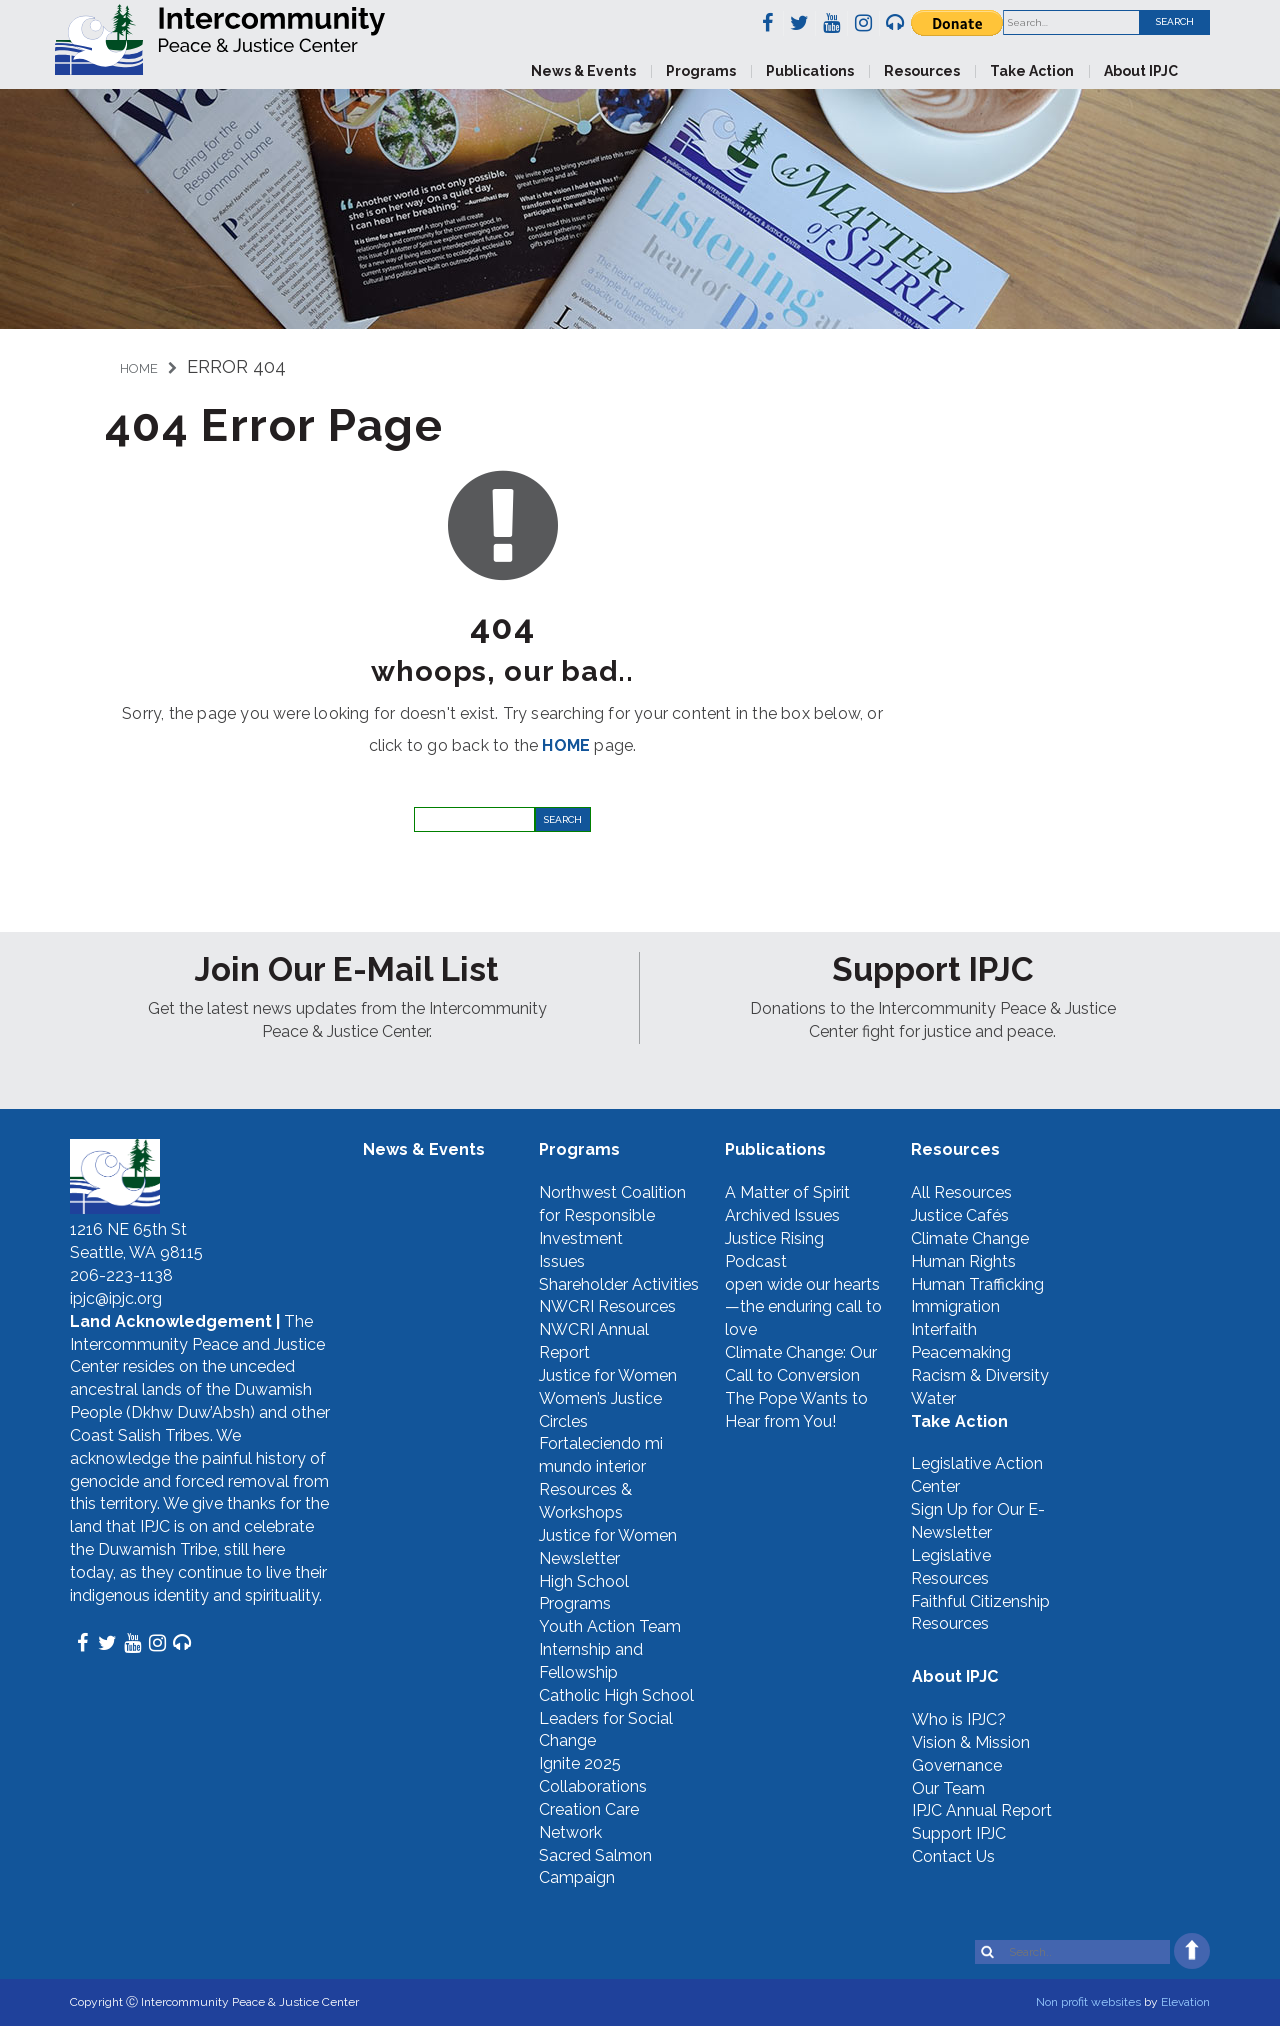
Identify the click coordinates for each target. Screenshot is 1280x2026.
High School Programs (584, 1593)
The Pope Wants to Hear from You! (796, 1410)
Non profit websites (1088, 2002)
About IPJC (1141, 71)
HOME (566, 745)
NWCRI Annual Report (594, 1341)
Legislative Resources (951, 1567)
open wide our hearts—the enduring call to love (803, 1307)
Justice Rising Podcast (774, 1250)
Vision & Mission (971, 1742)
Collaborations (593, 1786)
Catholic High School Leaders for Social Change (616, 1718)
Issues (562, 1261)
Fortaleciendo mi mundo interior (601, 1455)
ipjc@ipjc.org (116, 1298)
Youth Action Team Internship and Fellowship (610, 1649)
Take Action (1032, 71)
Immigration (955, 1306)
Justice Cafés (960, 1215)
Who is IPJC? (959, 1719)
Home (139, 368)
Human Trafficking (977, 1284)
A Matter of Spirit (787, 1192)
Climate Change (970, 1238)
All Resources (961, 1192)
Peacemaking (961, 1352)
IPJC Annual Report (982, 1810)
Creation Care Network (589, 1821)
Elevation (1185, 2002)
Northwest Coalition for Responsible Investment (612, 1215)
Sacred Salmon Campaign (595, 1867)
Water (933, 1398)
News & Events (583, 71)
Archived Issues (782, 1215)
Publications (810, 71)
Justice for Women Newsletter (608, 1547)
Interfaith (944, 1329)
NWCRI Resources (607, 1306)
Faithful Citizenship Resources (980, 1613)
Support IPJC (959, 1833)
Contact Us (953, 1856)
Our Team (948, 1788)
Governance (957, 1765)
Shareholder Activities (619, 1284)
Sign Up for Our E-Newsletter (978, 1521)
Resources (922, 71)
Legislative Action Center (977, 1475)
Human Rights (963, 1261)
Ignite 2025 (580, 1763)
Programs (701, 71)
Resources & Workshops (585, 1501)
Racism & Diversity (980, 1375)
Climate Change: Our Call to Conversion (801, 1364)
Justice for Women (608, 1375)
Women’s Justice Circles (600, 1410)
